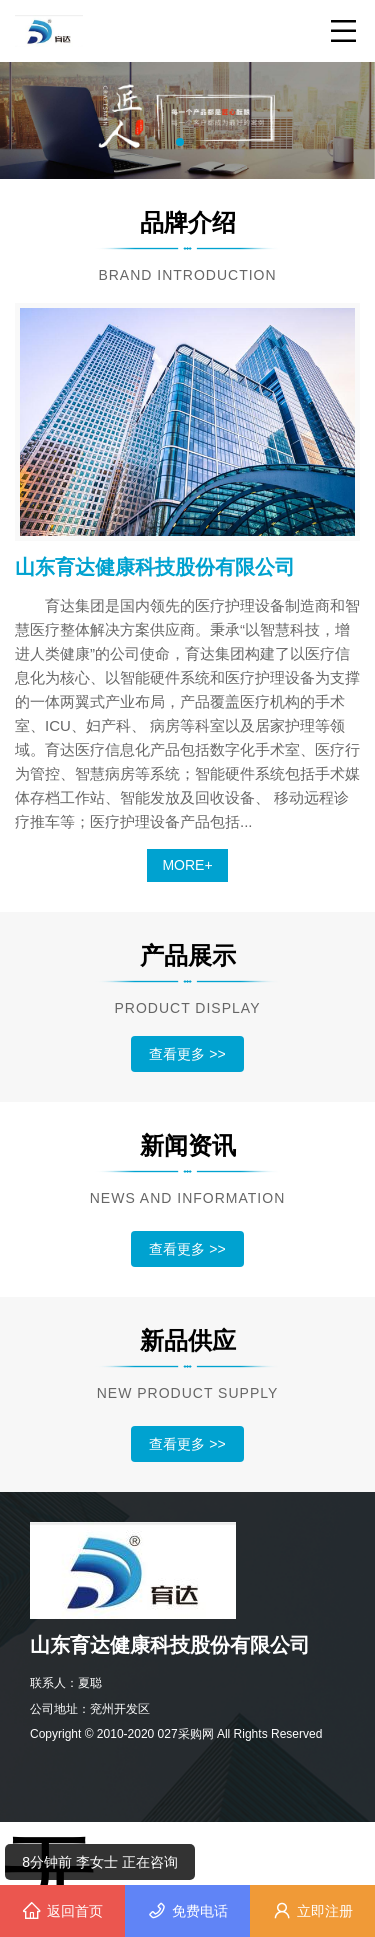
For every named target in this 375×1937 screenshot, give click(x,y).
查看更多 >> (187, 1054)
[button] (180, 142)
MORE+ (187, 865)
